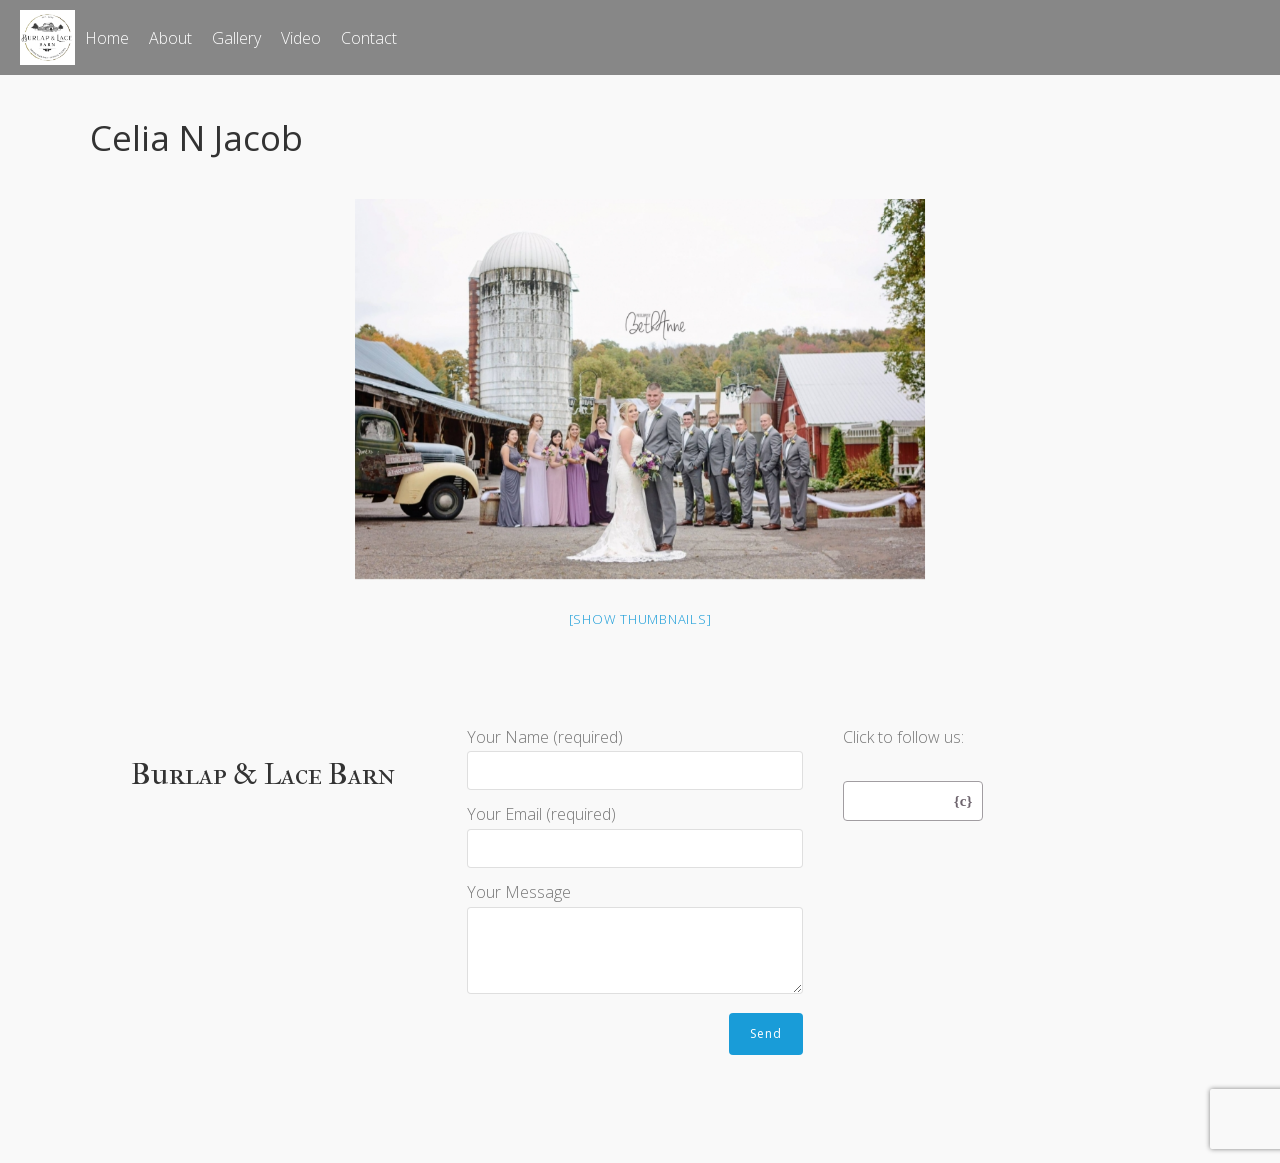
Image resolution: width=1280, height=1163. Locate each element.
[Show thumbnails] (640, 619)
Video (301, 38)
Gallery (236, 38)
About (170, 38)
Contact (369, 38)
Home (107, 38)
